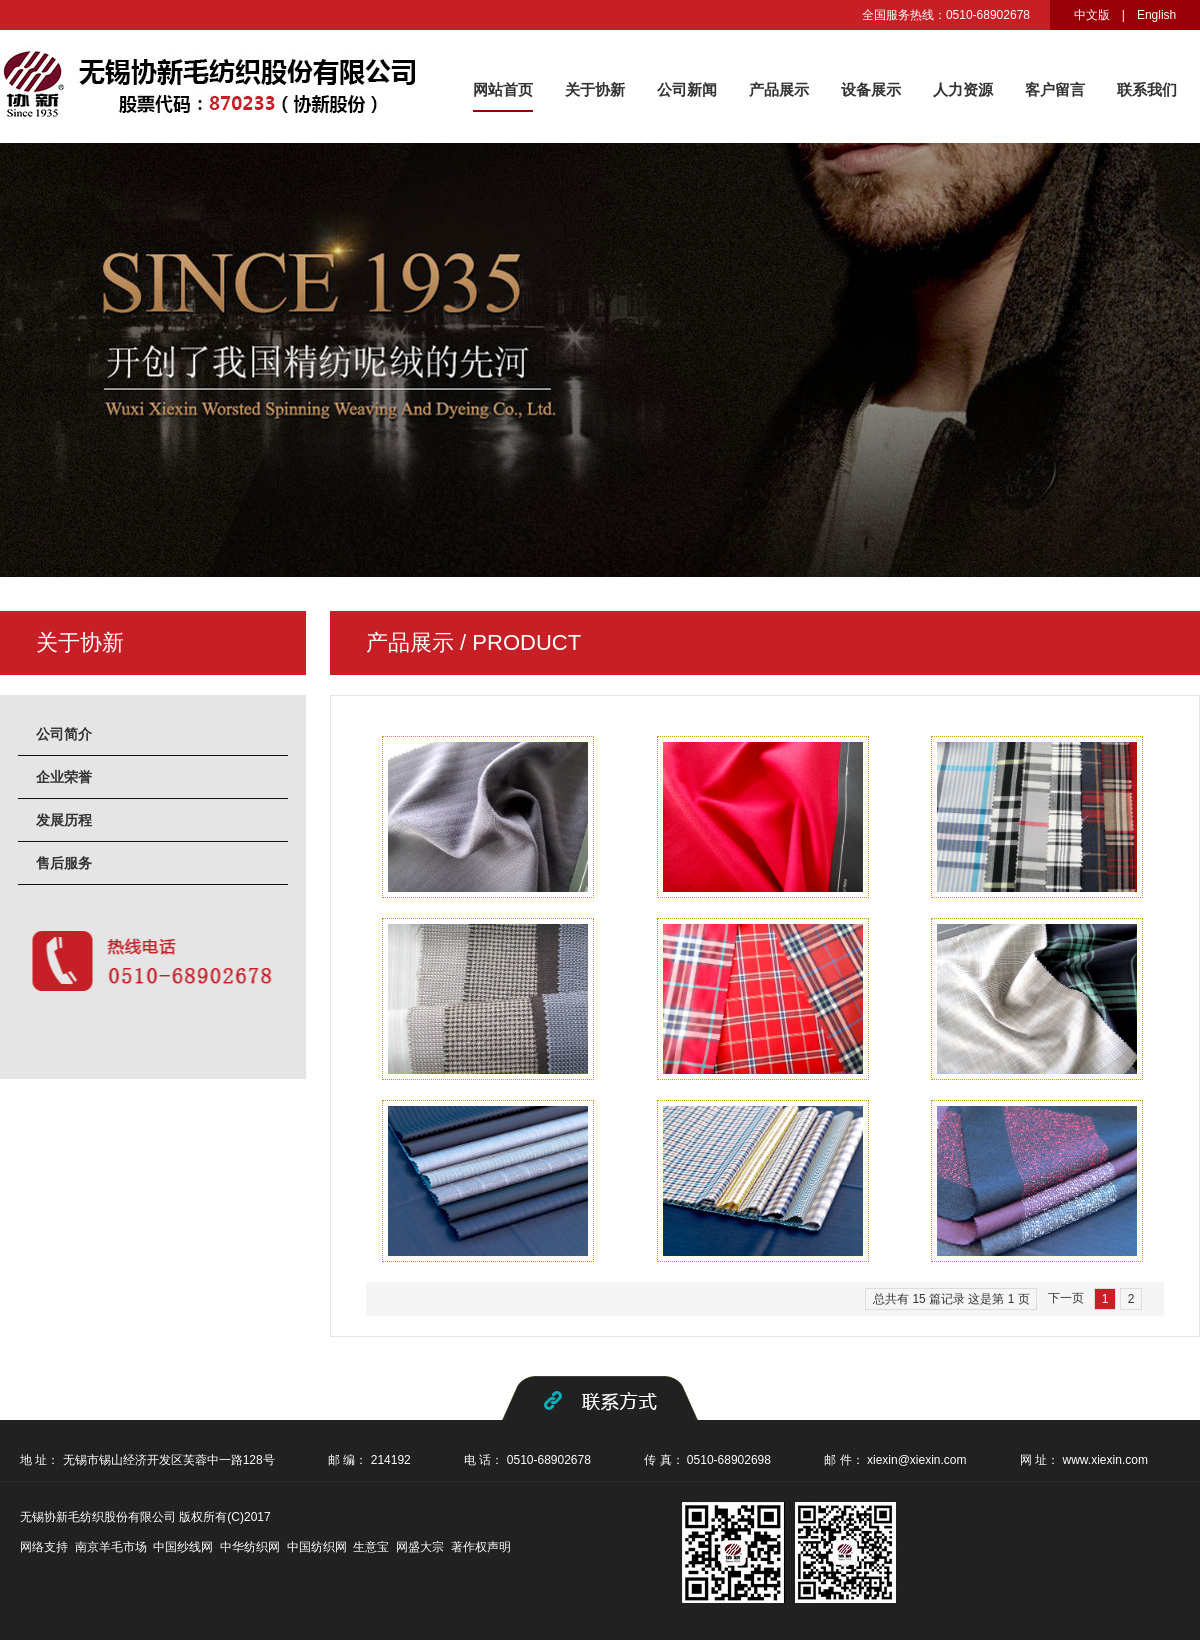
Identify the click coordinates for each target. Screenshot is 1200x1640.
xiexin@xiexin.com (917, 1460)
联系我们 (1147, 89)
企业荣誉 (64, 777)
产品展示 (779, 89)
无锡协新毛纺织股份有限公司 (98, 1517)
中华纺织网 (250, 1547)
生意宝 (371, 1547)
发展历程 (64, 820)
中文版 (1092, 15)
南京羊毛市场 (111, 1547)
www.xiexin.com (1105, 1460)
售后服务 (64, 863)
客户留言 (1055, 89)
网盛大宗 (420, 1547)
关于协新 (595, 89)
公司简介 (64, 734)
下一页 (1066, 1298)
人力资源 (963, 89)
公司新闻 (687, 89)
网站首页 (503, 89)
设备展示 (871, 89)
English (1156, 15)
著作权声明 (481, 1547)
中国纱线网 (183, 1547)
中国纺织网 (317, 1547)
